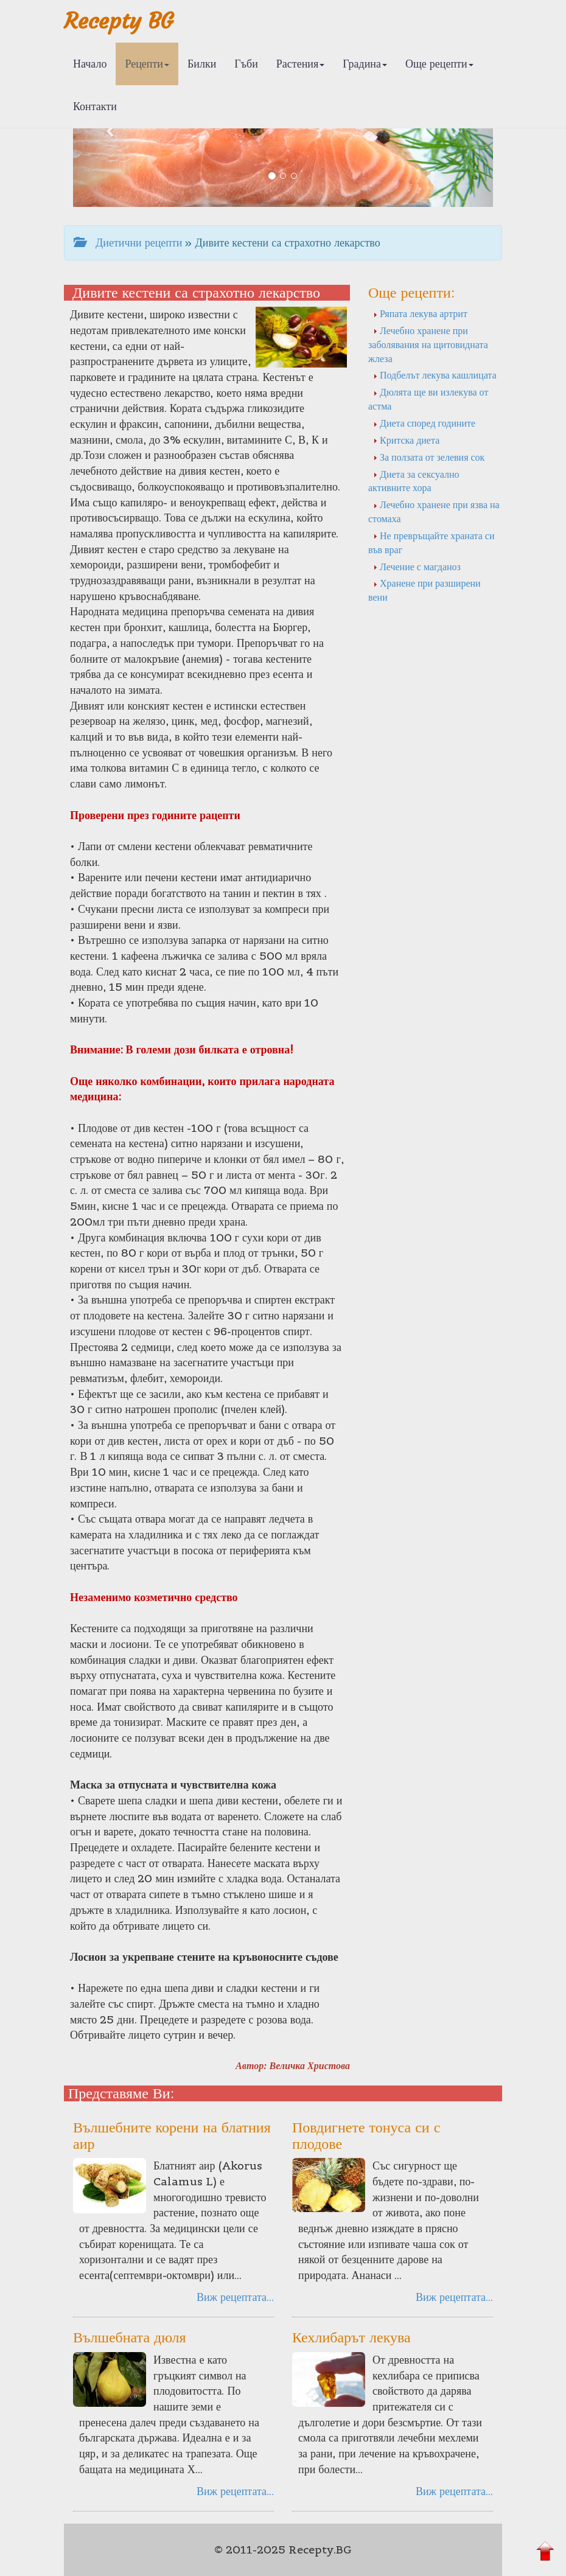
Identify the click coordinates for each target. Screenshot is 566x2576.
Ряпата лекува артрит (420, 313)
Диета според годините (424, 423)
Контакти (95, 106)
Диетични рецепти (128, 243)
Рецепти (147, 64)
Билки (201, 64)
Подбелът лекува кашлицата (435, 375)
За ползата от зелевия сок (428, 457)
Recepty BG (118, 21)
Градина (365, 64)
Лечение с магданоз (417, 566)
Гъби (246, 64)
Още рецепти (439, 64)
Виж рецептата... (235, 2297)
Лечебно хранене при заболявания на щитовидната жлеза (428, 344)
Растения (300, 64)
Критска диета (406, 440)
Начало (90, 64)
